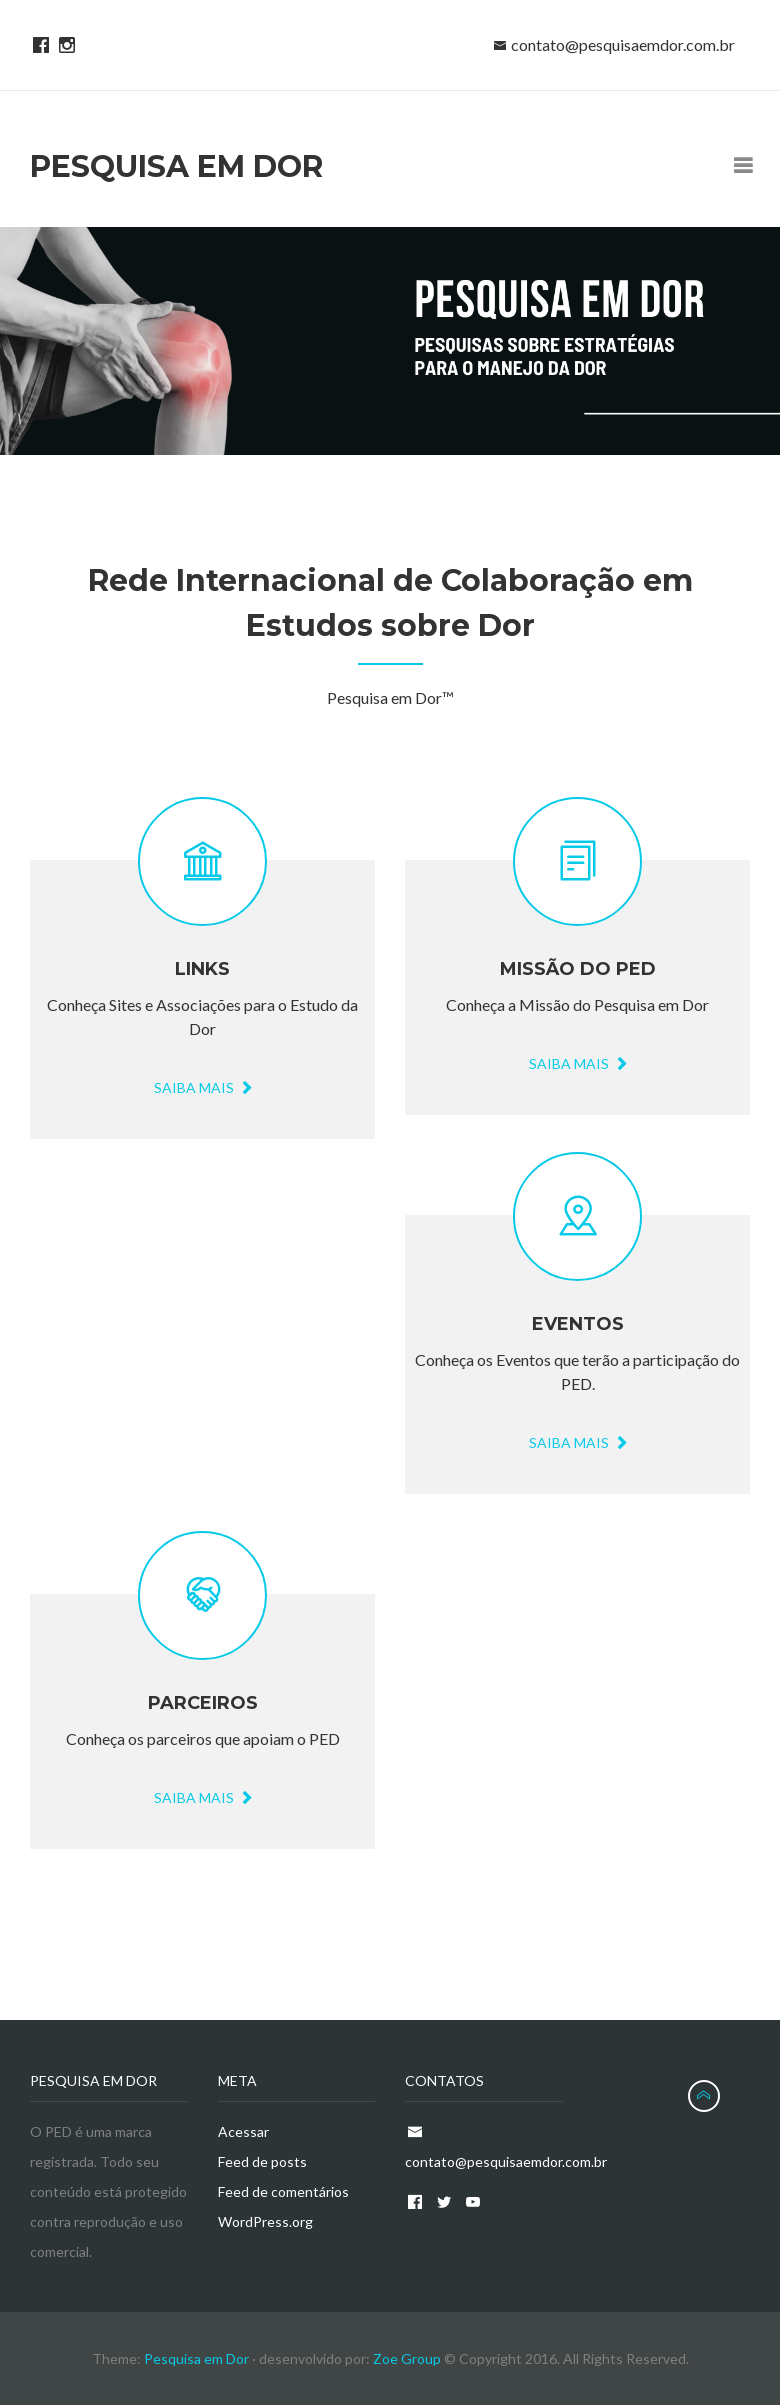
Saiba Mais (202, 1087)
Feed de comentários (283, 2191)
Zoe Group (407, 2358)
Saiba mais (577, 1063)
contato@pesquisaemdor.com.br (623, 44)
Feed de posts (262, 2161)
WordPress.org (265, 2221)
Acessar (243, 2131)
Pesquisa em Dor (198, 2358)
